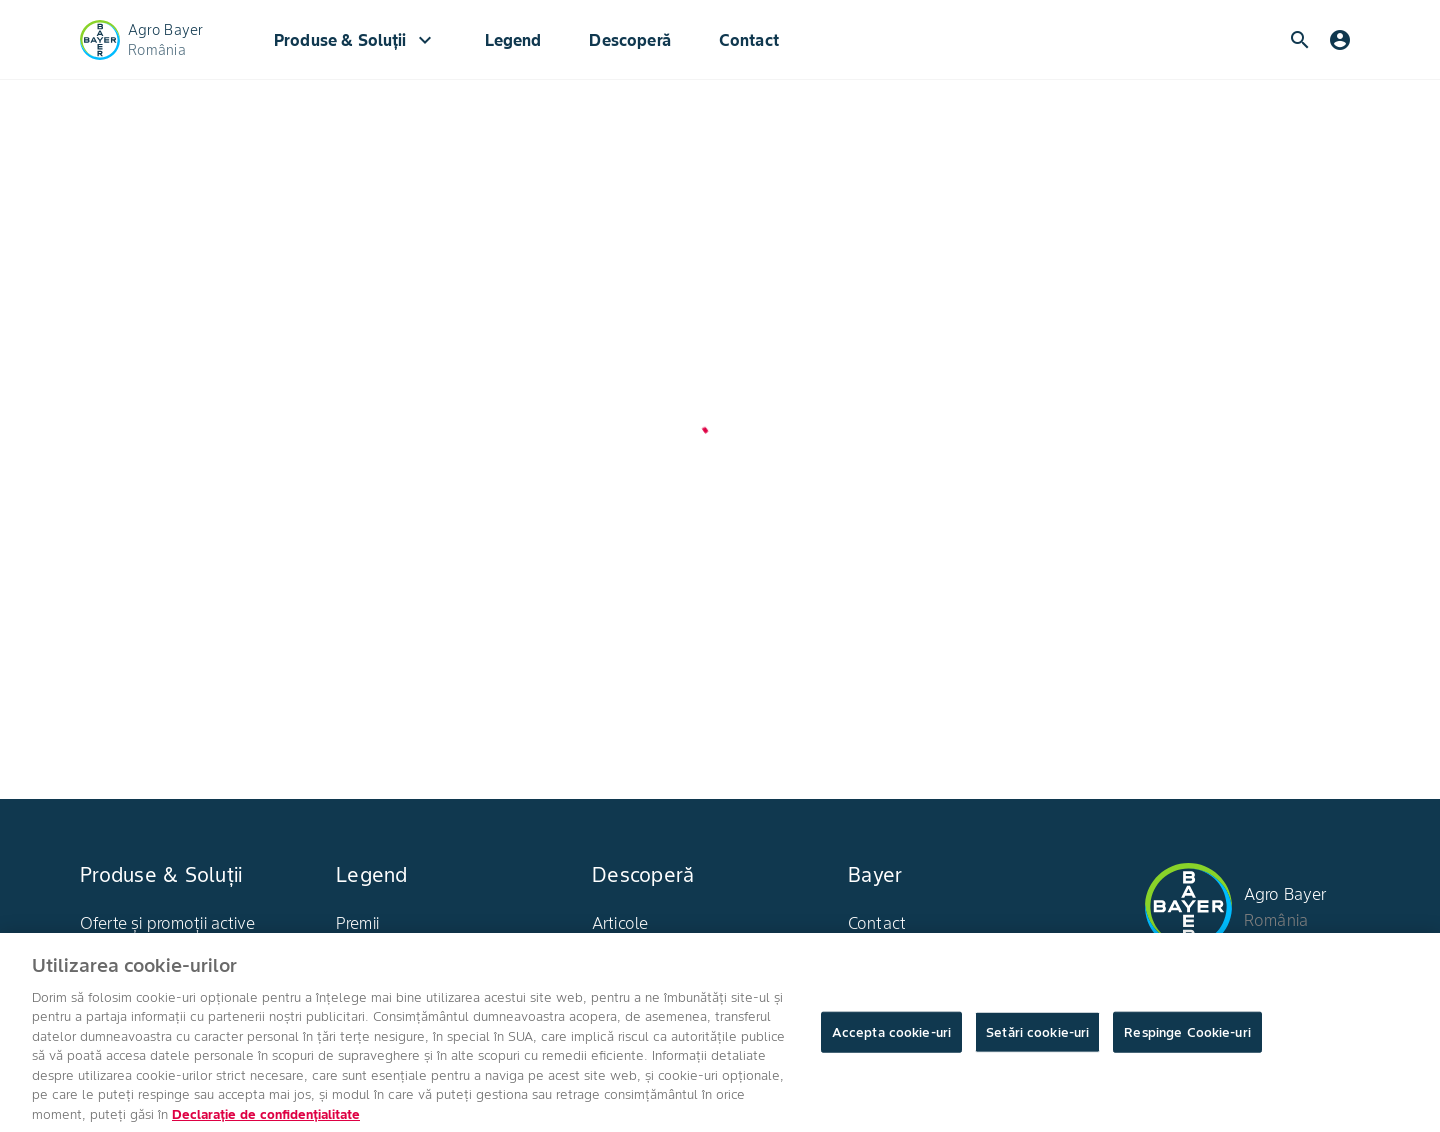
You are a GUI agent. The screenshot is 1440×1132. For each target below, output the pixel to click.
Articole (620, 923)
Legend (513, 40)
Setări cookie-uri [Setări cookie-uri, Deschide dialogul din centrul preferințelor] (1037, 1038)
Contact (749, 40)
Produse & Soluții (355, 40)
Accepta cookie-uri (891, 1038)
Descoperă (629, 40)
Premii (357, 923)
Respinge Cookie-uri (1187, 1038)
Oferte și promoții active (167, 923)
